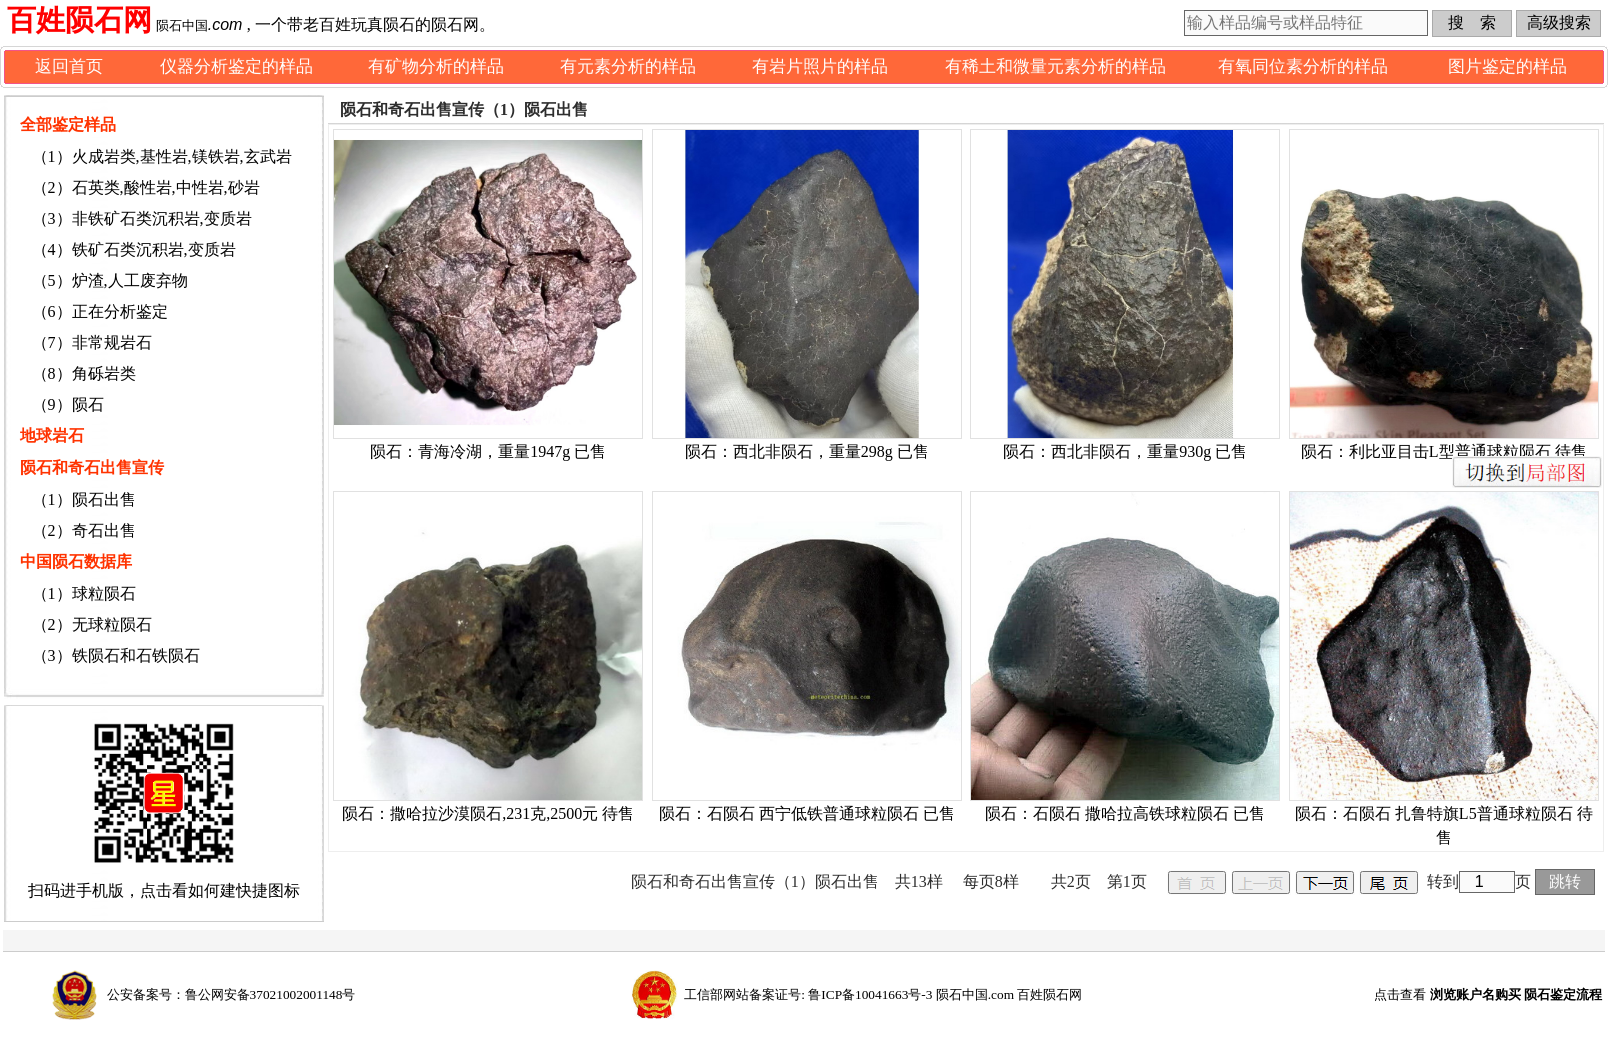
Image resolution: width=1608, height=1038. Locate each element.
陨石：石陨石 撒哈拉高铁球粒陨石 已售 (1125, 813)
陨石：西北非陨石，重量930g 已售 (1125, 451)
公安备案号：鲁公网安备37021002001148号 (231, 994)
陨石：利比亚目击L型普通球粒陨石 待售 (1444, 451)
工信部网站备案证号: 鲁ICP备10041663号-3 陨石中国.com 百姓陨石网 (883, 994)
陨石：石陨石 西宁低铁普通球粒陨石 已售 (807, 813)
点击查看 (1488, 994)
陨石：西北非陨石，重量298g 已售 (807, 451)
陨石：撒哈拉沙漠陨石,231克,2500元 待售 (488, 813)
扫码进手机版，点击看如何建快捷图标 (164, 890)
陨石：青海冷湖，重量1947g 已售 (488, 451)
